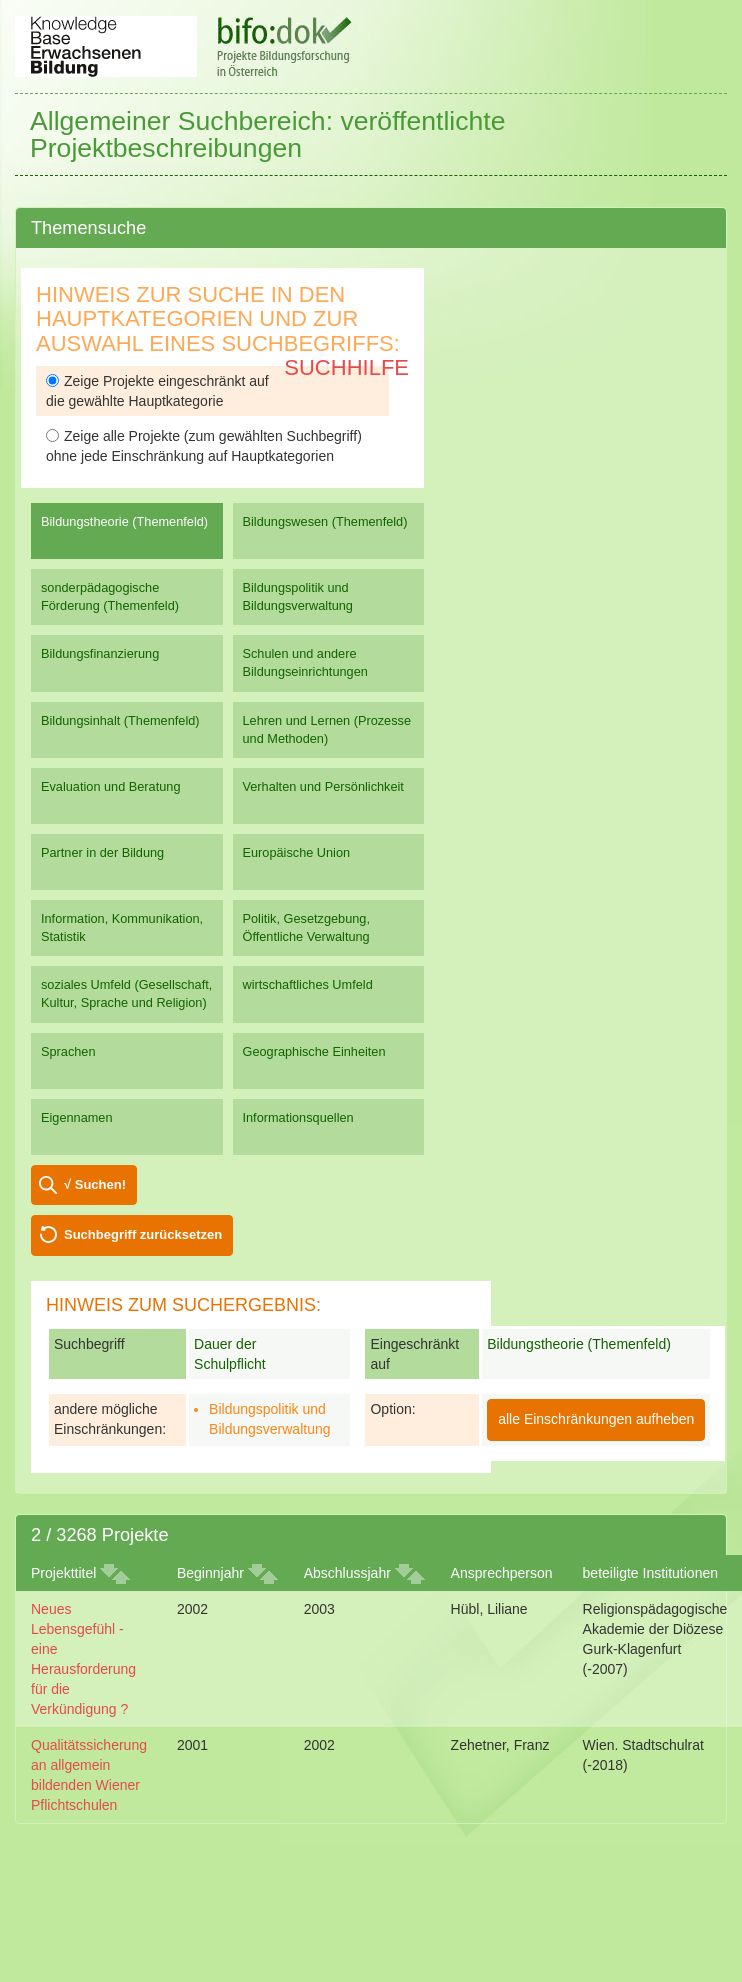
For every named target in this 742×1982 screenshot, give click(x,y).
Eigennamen (77, 1117)
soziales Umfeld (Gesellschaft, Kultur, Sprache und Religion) (126, 993)
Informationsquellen (298, 1117)
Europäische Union (297, 852)
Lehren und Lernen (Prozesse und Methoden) (327, 729)
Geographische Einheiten (314, 1051)
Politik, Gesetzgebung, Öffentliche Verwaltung (306, 927)
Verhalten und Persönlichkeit (323, 786)
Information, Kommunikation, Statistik (122, 927)
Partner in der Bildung (102, 852)
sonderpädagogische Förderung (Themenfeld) (110, 596)
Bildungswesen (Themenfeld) (325, 521)
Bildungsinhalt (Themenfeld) (120, 720)
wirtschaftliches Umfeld (308, 984)
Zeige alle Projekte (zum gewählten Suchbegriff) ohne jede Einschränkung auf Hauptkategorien (204, 446)
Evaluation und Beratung (110, 786)
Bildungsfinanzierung (100, 653)
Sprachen (68, 1051)
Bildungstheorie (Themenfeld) (124, 521)
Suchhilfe (346, 367)
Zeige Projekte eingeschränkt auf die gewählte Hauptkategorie (157, 391)
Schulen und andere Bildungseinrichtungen (305, 662)
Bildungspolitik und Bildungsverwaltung (298, 596)
